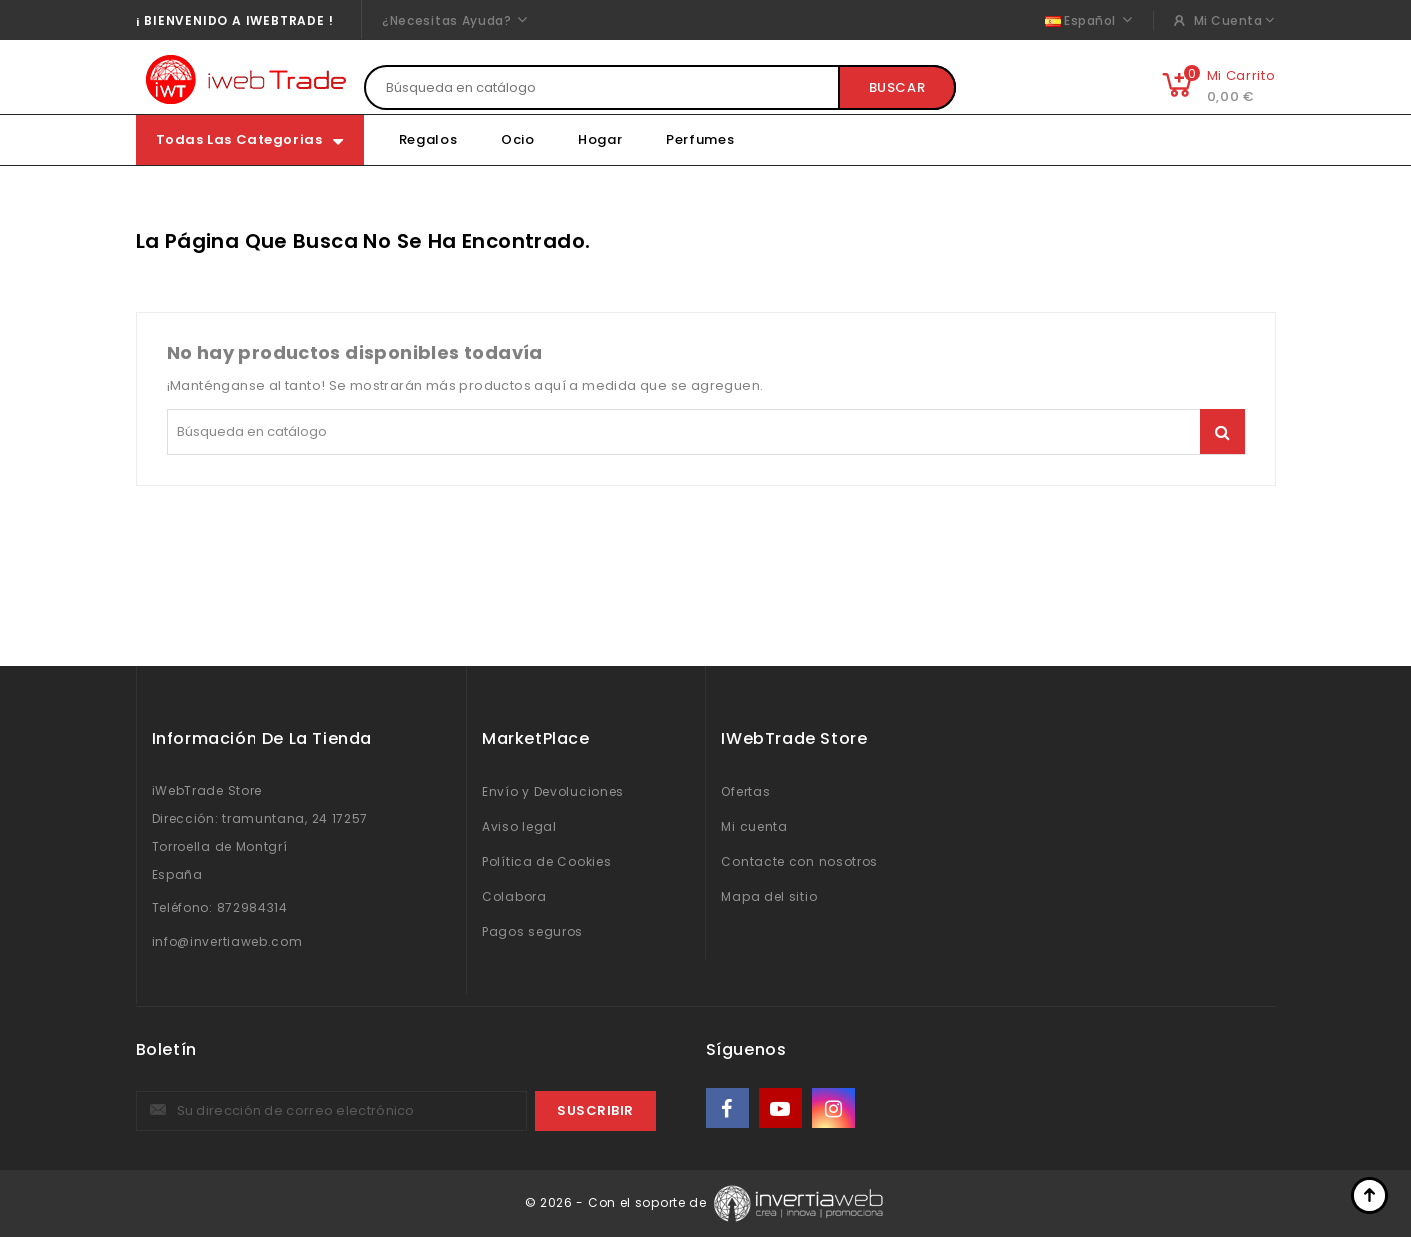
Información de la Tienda (262, 738)
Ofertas (745, 791)
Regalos (428, 139)
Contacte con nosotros (799, 861)
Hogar (600, 139)
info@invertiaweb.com (227, 941)
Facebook (729, 1108)
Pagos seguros (532, 931)
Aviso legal (519, 826)
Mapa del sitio (769, 896)
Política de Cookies (546, 861)
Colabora (514, 896)
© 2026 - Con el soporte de (618, 1202)
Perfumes (700, 139)
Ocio (518, 139)
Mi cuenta (754, 826)
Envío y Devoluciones (553, 791)
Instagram (835, 1108)
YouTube (782, 1108)
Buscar (897, 87)
